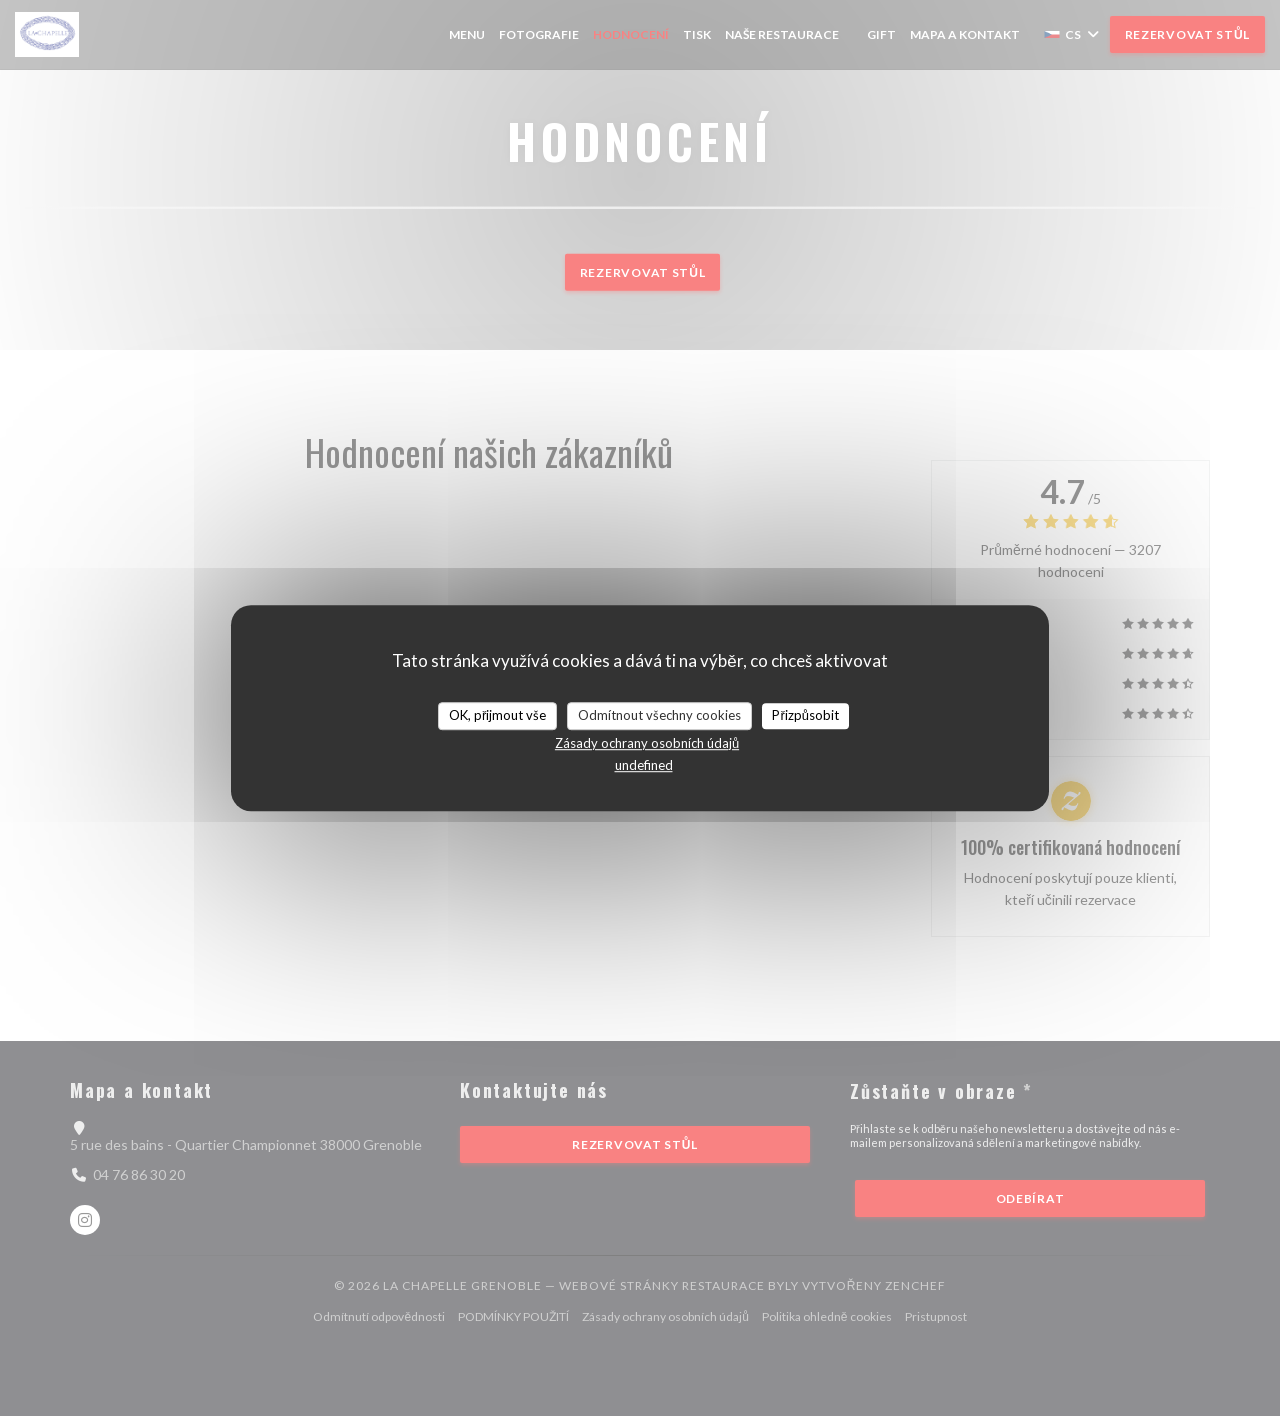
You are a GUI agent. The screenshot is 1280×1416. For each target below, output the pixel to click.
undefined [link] (644, 765)
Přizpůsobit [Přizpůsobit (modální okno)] (805, 715)
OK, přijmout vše (497, 715)
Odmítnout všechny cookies (659, 715)
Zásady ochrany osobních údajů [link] (647, 743)
